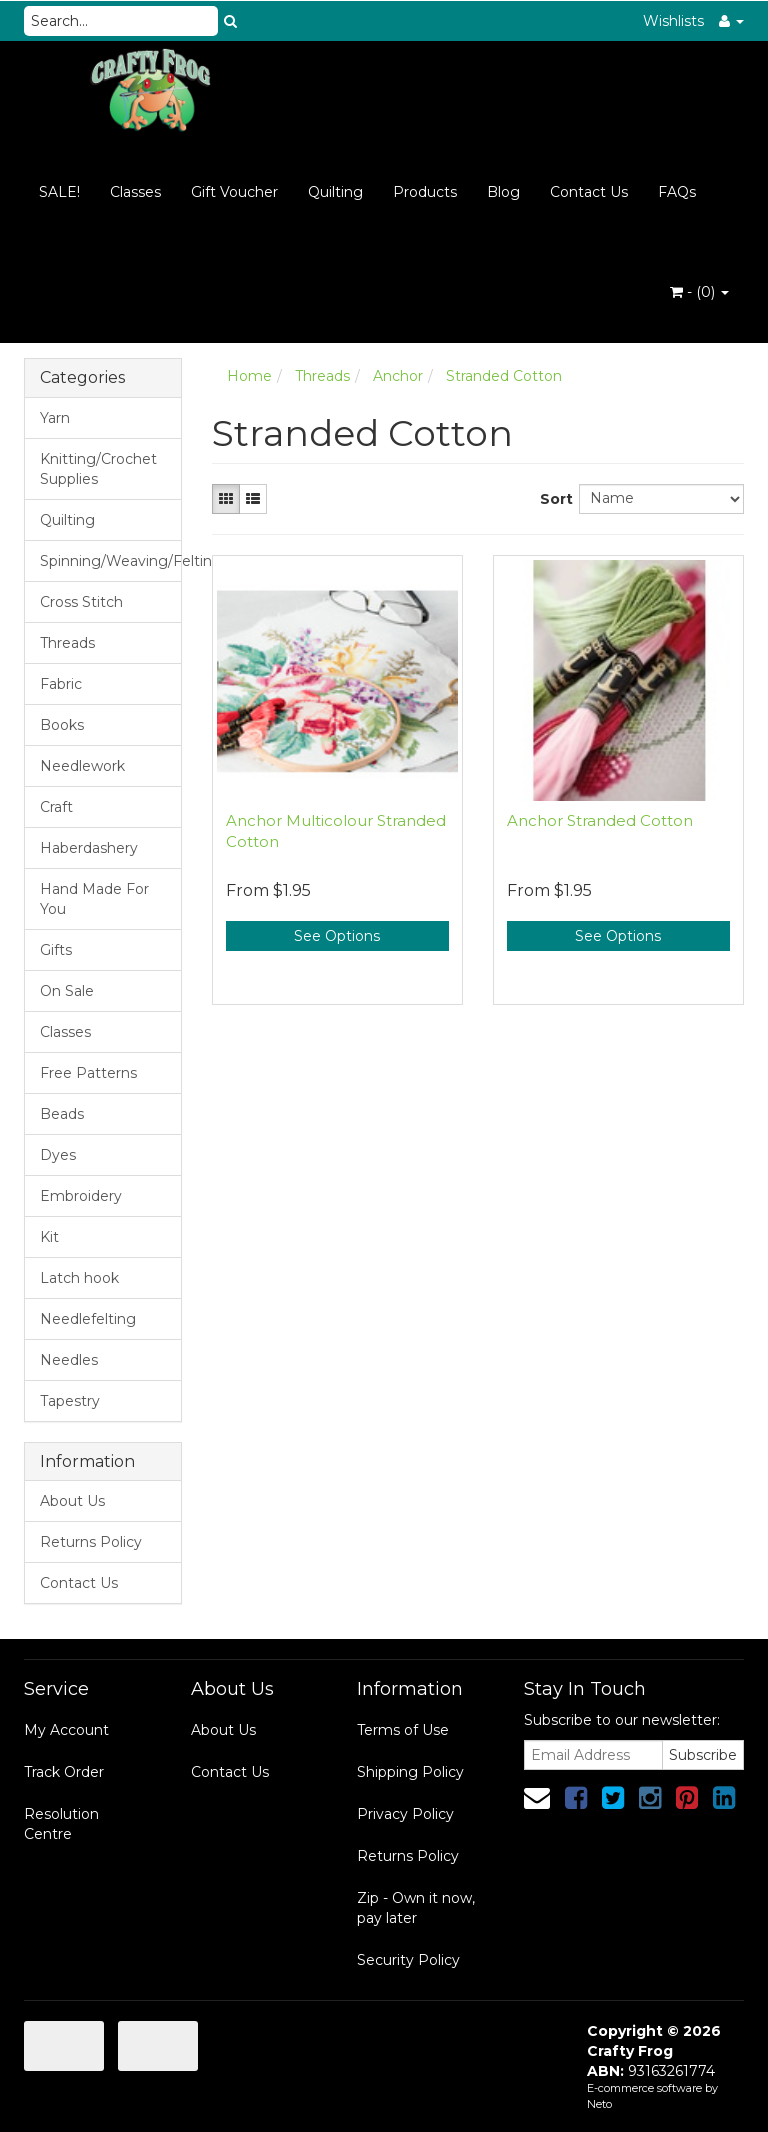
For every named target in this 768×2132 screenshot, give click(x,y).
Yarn (55, 418)
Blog (503, 192)
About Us (72, 1501)
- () (699, 292)
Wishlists (673, 21)
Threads (67, 643)
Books (62, 725)
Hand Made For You (94, 899)
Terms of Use (403, 1730)
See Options (337, 936)
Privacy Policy (405, 1814)
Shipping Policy (410, 1772)
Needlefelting (88, 1319)
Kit (49, 1237)
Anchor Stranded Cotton (600, 820)
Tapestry (70, 1401)
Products (425, 192)
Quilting (335, 192)
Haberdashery (89, 848)
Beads (62, 1114)
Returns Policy (91, 1542)
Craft (56, 807)
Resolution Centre (61, 1824)
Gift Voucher (234, 192)
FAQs (677, 192)
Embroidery (81, 1196)
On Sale (67, 991)
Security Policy (408, 1960)
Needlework (82, 766)
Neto (599, 2104)
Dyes (58, 1155)
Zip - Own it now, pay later (416, 1908)
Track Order (64, 1772)
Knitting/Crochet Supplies (98, 469)
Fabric (61, 684)
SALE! (59, 192)
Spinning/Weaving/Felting (110, 561)
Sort (552, 499)
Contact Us (589, 192)
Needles (69, 1360)
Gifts (56, 950)
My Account (66, 1730)
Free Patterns (88, 1073)
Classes (135, 192)
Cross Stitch (81, 602)
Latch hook (79, 1278)
